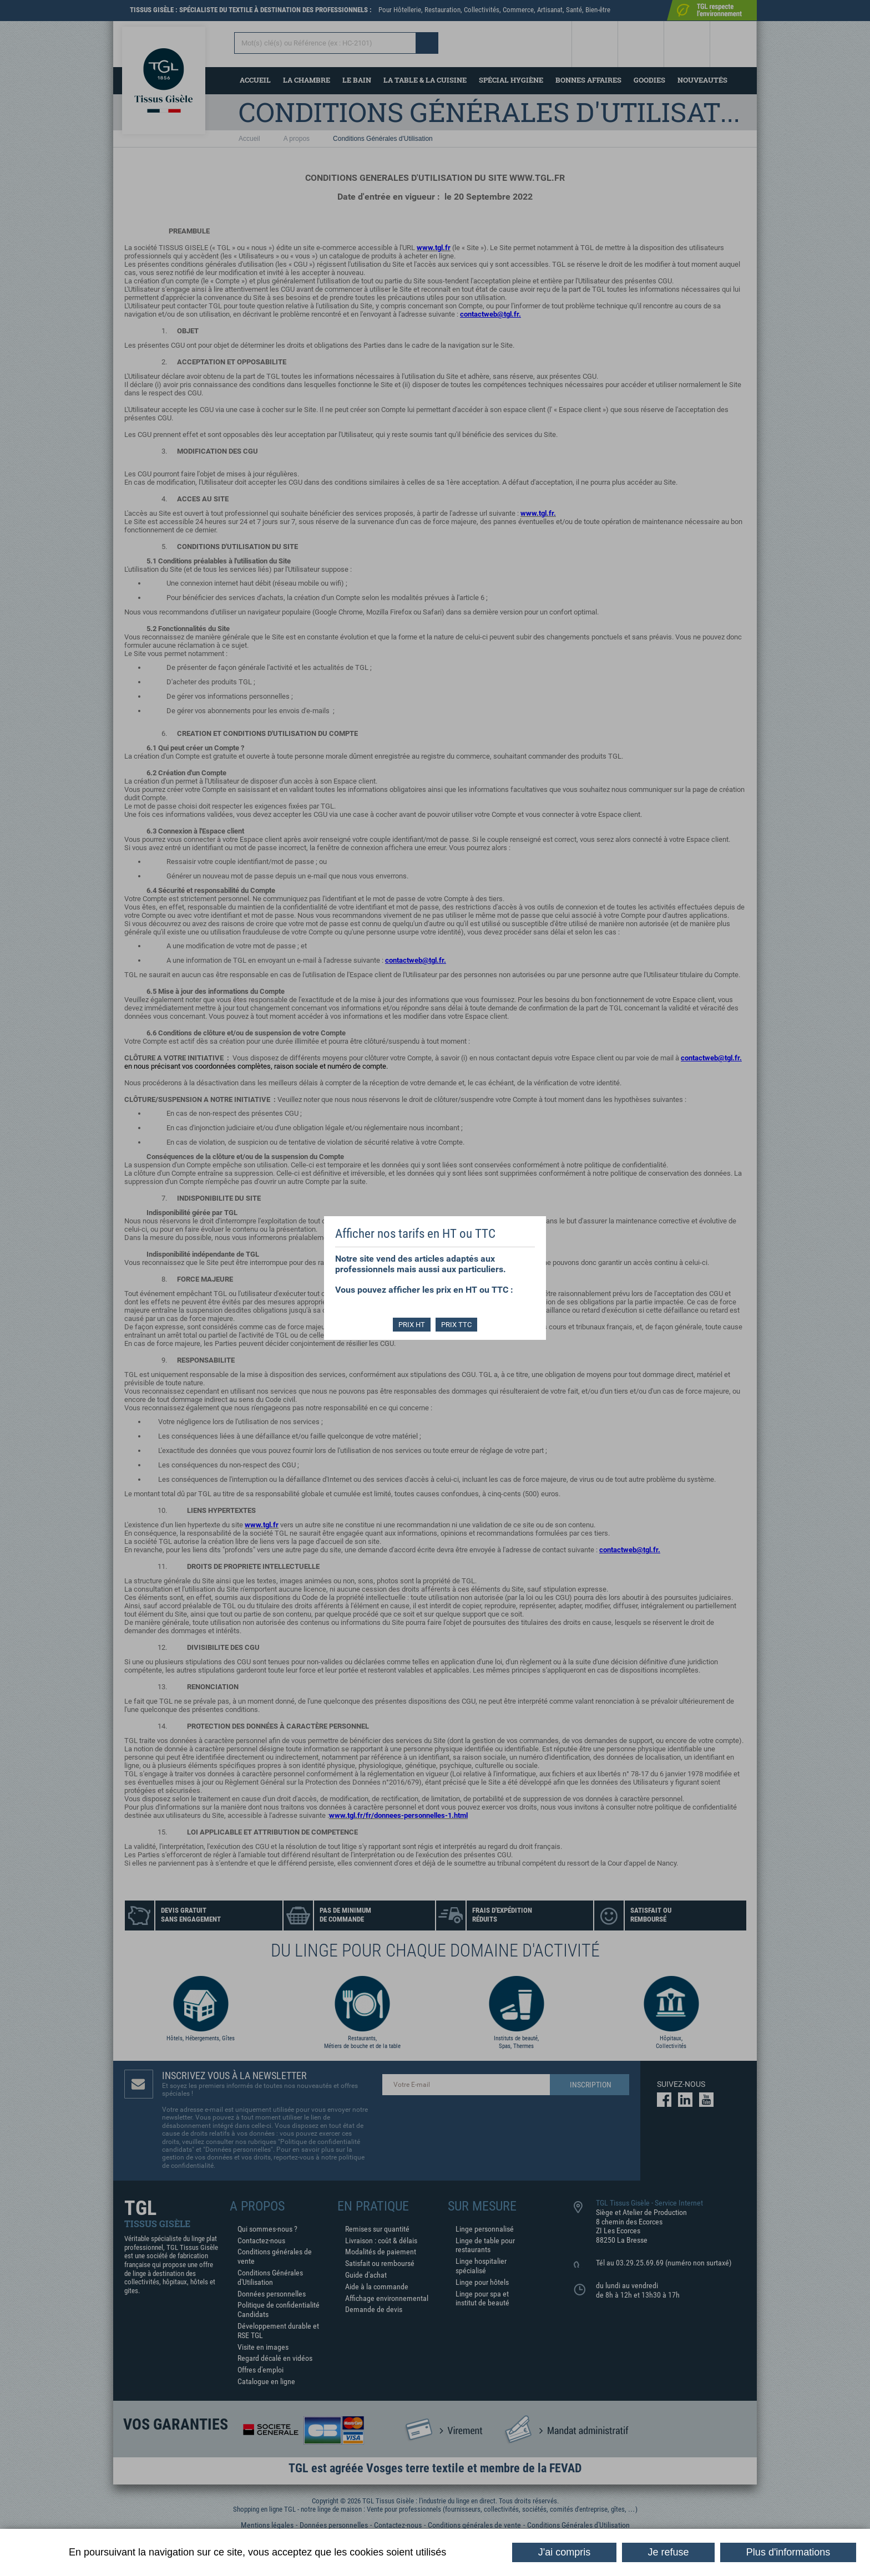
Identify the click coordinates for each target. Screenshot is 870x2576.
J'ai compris (564, 2552)
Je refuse (668, 2552)
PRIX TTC (457, 1324)
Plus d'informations (788, 2552)
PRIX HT (411, 1324)
